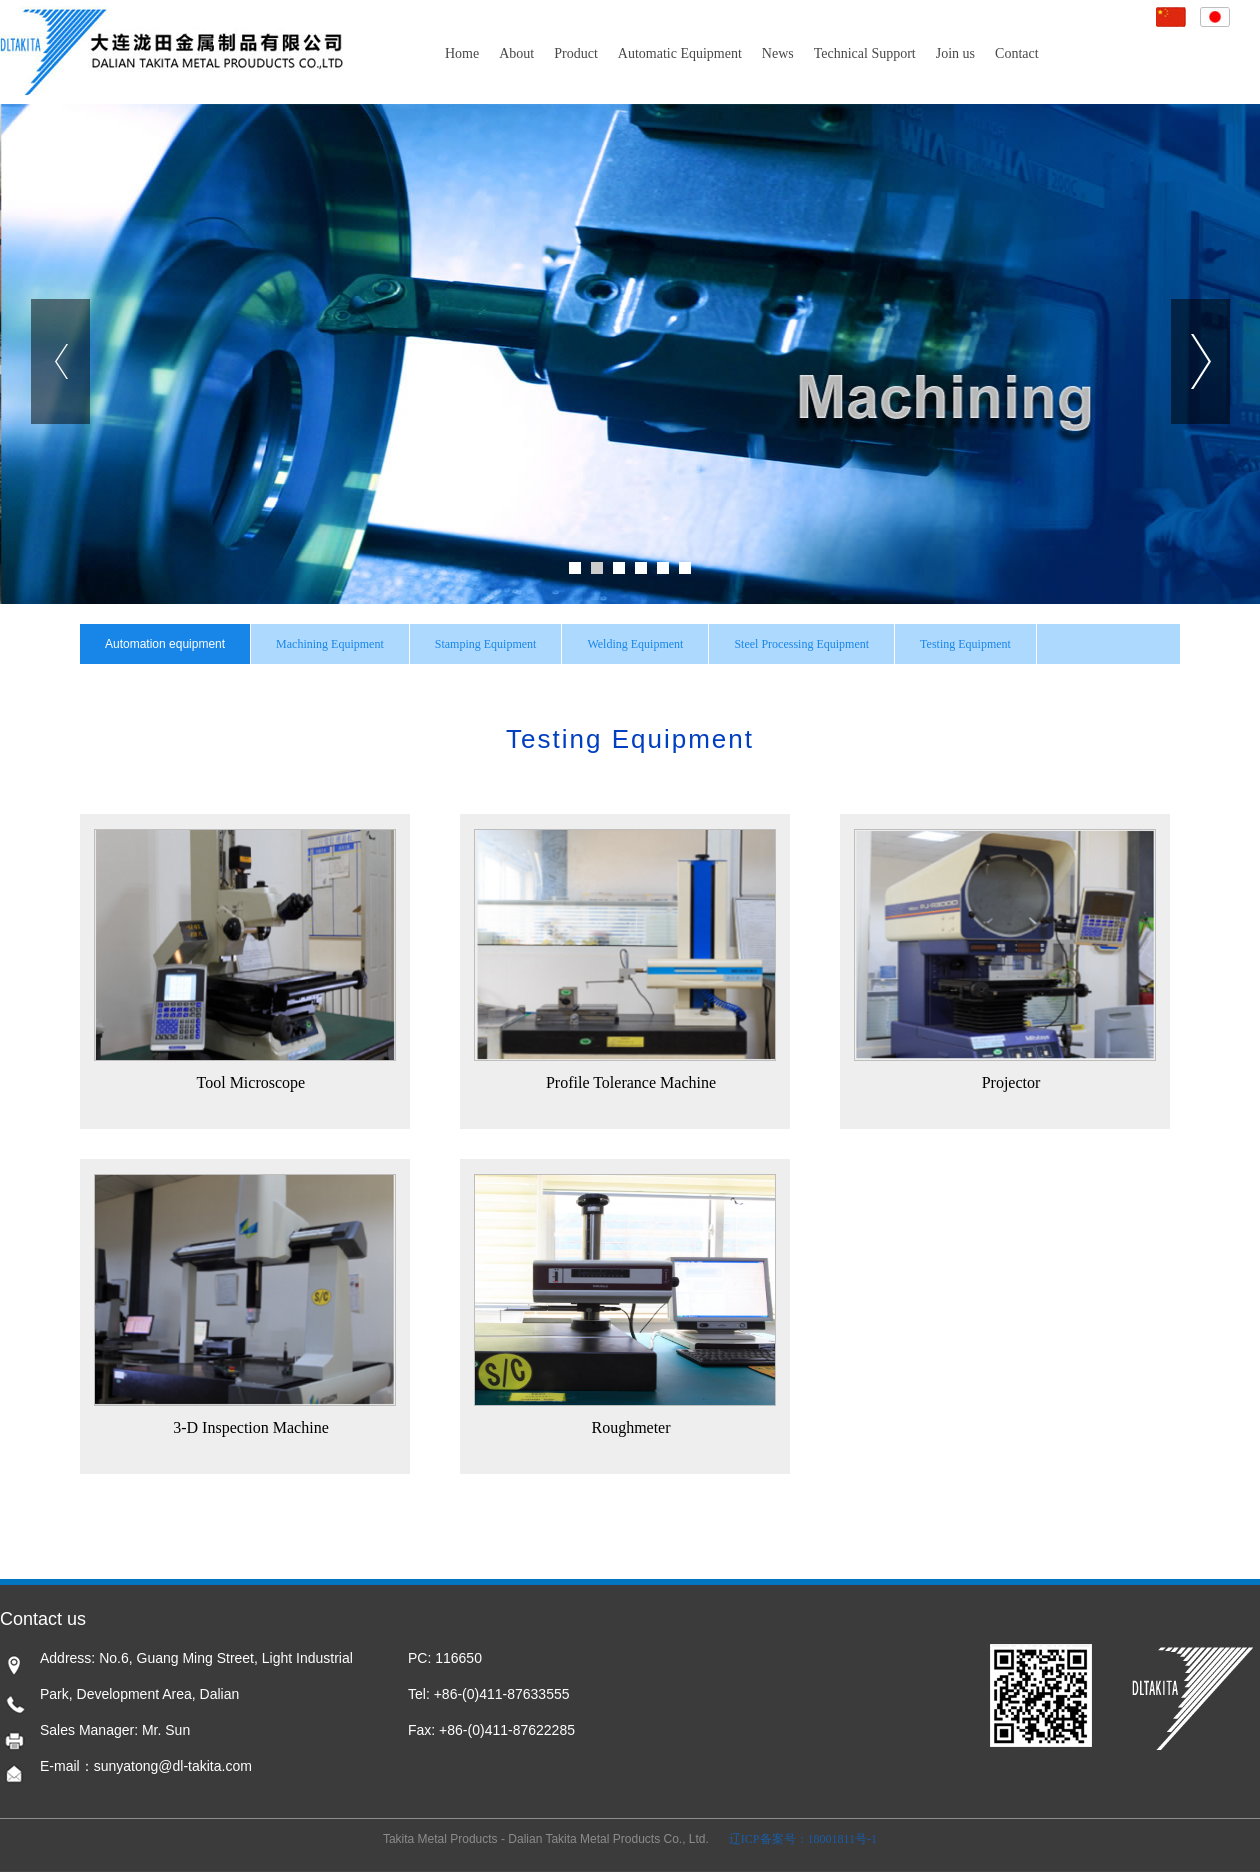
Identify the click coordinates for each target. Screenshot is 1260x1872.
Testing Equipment (965, 644)
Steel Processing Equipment (801, 644)
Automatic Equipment (680, 53)
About (516, 53)
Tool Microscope (245, 1082)
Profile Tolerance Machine (625, 1082)
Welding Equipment (635, 644)
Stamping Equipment (486, 644)
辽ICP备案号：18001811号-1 (803, 1839)
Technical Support (865, 53)
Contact (1017, 53)
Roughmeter (624, 1427)
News (778, 53)
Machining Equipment (330, 644)
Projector (1005, 1082)
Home (462, 53)
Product (576, 53)
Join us (955, 53)
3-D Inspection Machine (245, 1427)
